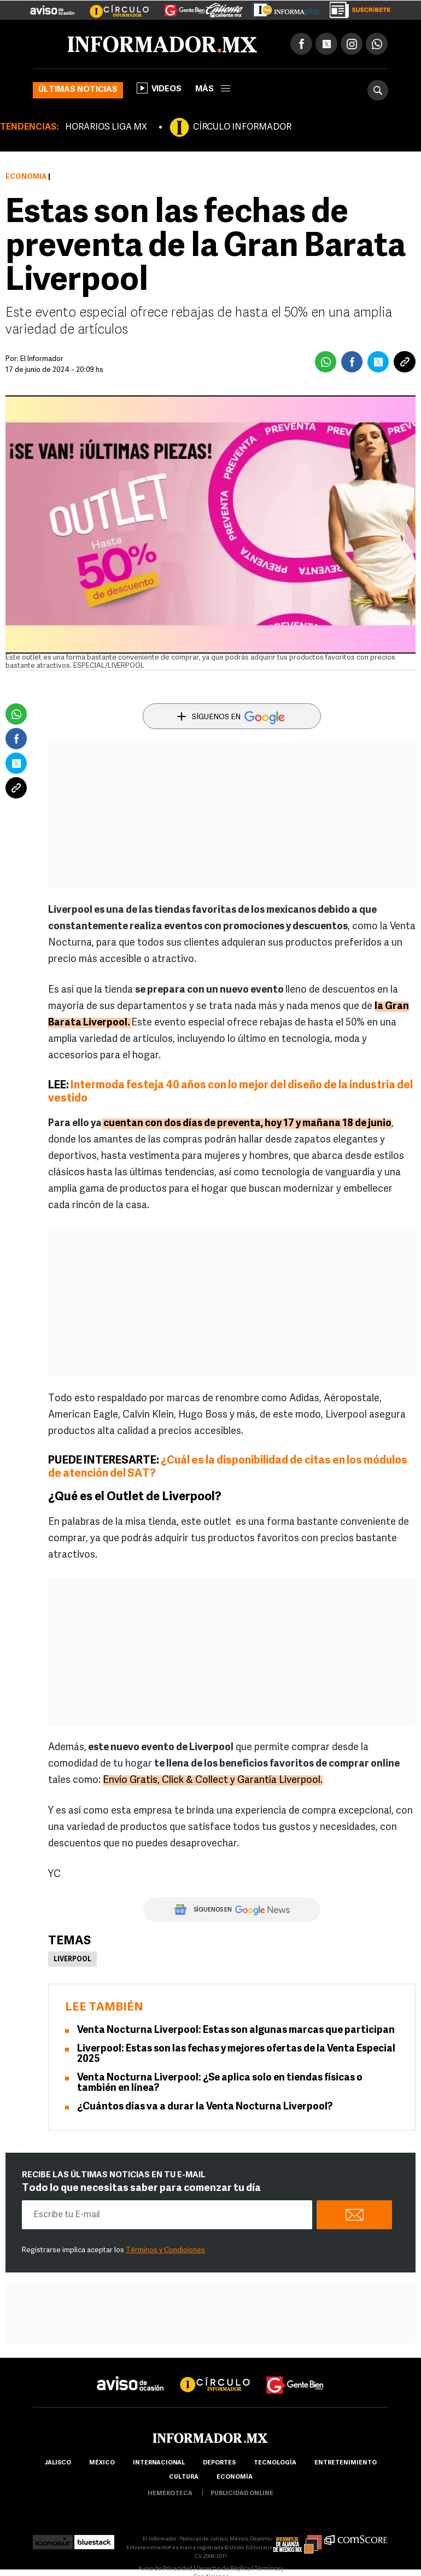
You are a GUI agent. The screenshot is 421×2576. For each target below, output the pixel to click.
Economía (25, 176)
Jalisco (57, 2463)
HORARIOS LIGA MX (106, 127)
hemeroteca (170, 2494)
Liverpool (72, 1959)
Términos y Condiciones (165, 2250)
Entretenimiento (345, 2463)
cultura (183, 2477)
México (102, 2463)
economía (235, 2477)
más (212, 89)
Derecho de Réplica (223, 2569)
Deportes (219, 2463)
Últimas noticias (78, 90)
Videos (159, 88)
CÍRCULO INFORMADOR (242, 127)
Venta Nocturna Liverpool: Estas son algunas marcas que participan (236, 2030)
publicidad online (241, 2494)
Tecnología (275, 2463)
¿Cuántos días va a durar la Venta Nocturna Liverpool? (204, 2107)
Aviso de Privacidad (165, 2569)
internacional (159, 2463)
